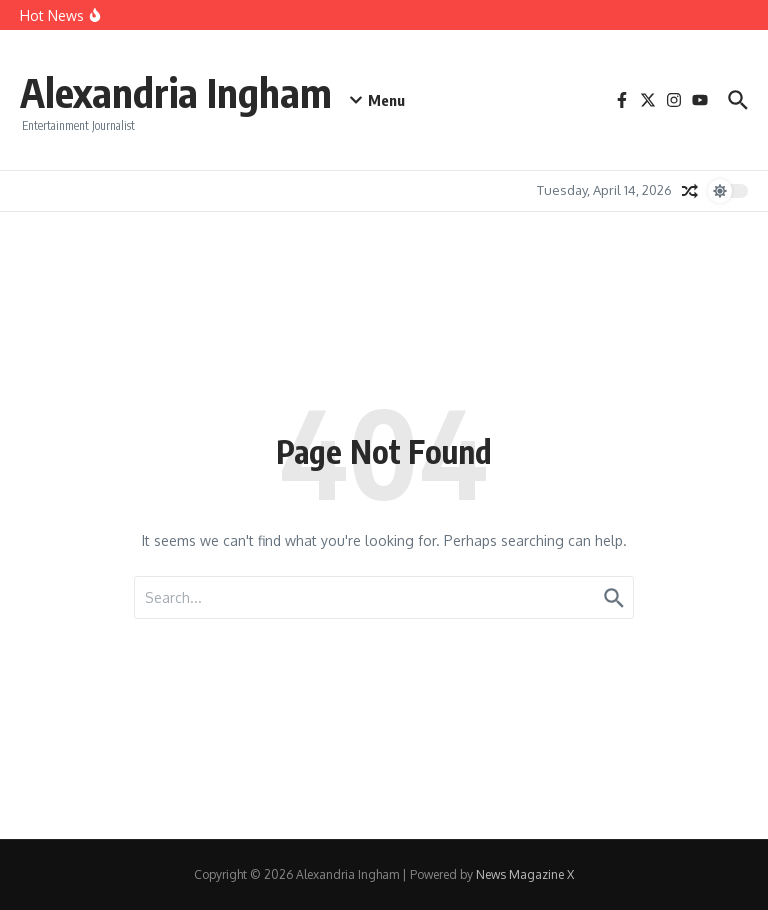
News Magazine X (525, 874)
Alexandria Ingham (176, 92)
